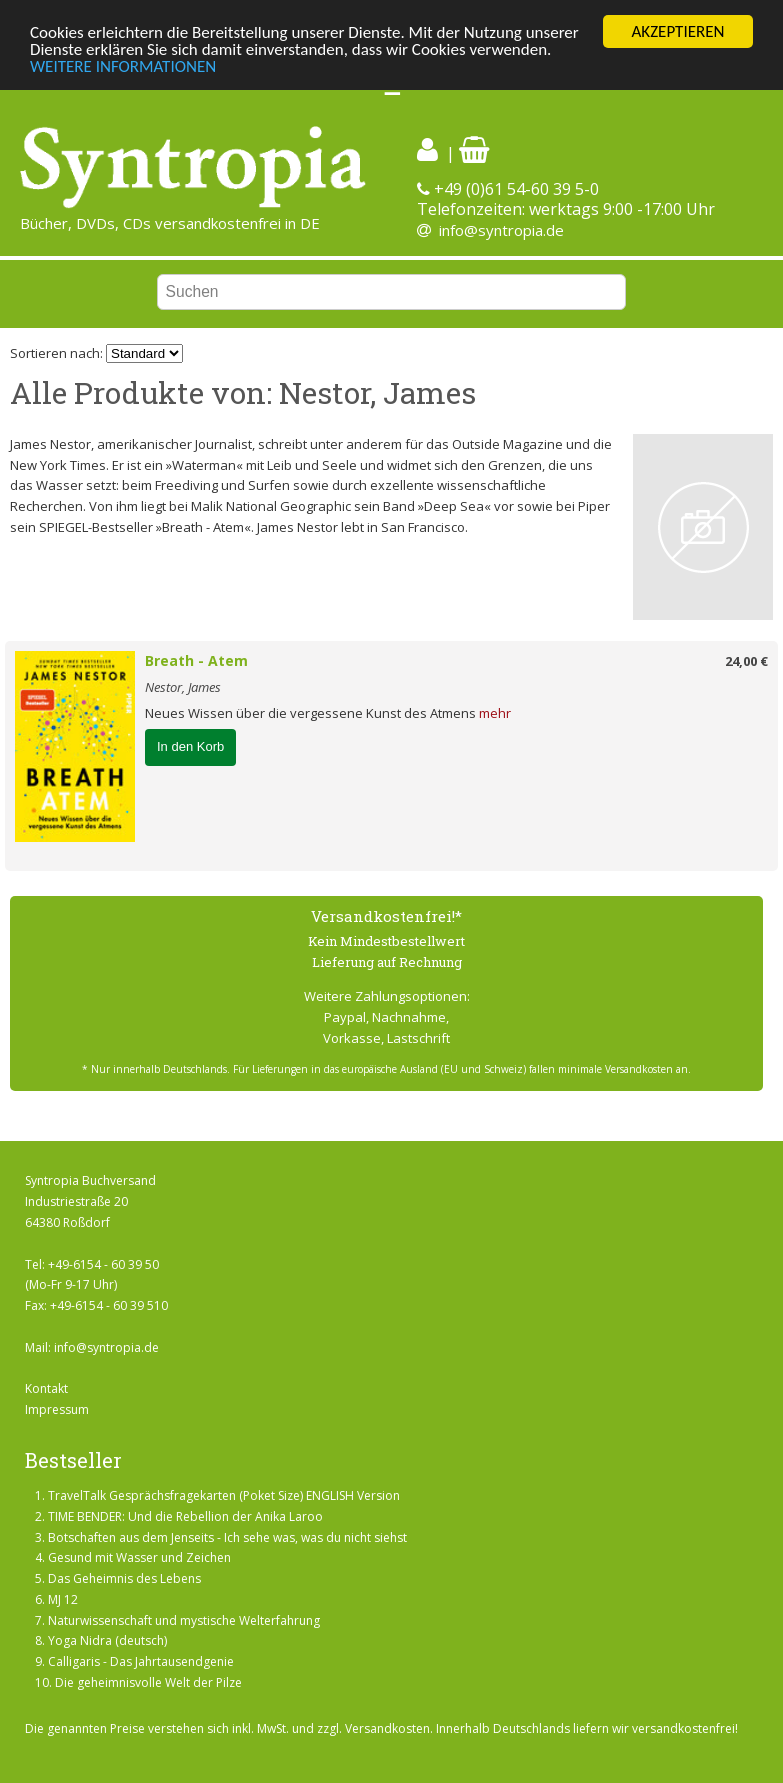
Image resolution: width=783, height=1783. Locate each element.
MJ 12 (63, 1599)
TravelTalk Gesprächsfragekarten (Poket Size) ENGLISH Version (224, 1495)
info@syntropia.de (501, 230)
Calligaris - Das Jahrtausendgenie (141, 1661)
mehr (495, 713)
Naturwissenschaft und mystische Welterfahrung (184, 1620)
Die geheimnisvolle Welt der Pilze (148, 1682)
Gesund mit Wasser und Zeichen (139, 1557)
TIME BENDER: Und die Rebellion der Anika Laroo (185, 1516)
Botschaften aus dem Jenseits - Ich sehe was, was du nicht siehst (227, 1536)
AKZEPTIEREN (677, 31)
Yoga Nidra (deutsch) (107, 1640)
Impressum (57, 1409)
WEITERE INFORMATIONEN (123, 65)
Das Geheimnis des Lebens (124, 1578)
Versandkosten (387, 1728)
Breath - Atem (196, 660)
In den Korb (190, 746)
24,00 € (746, 661)
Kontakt (46, 1388)
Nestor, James (183, 687)
